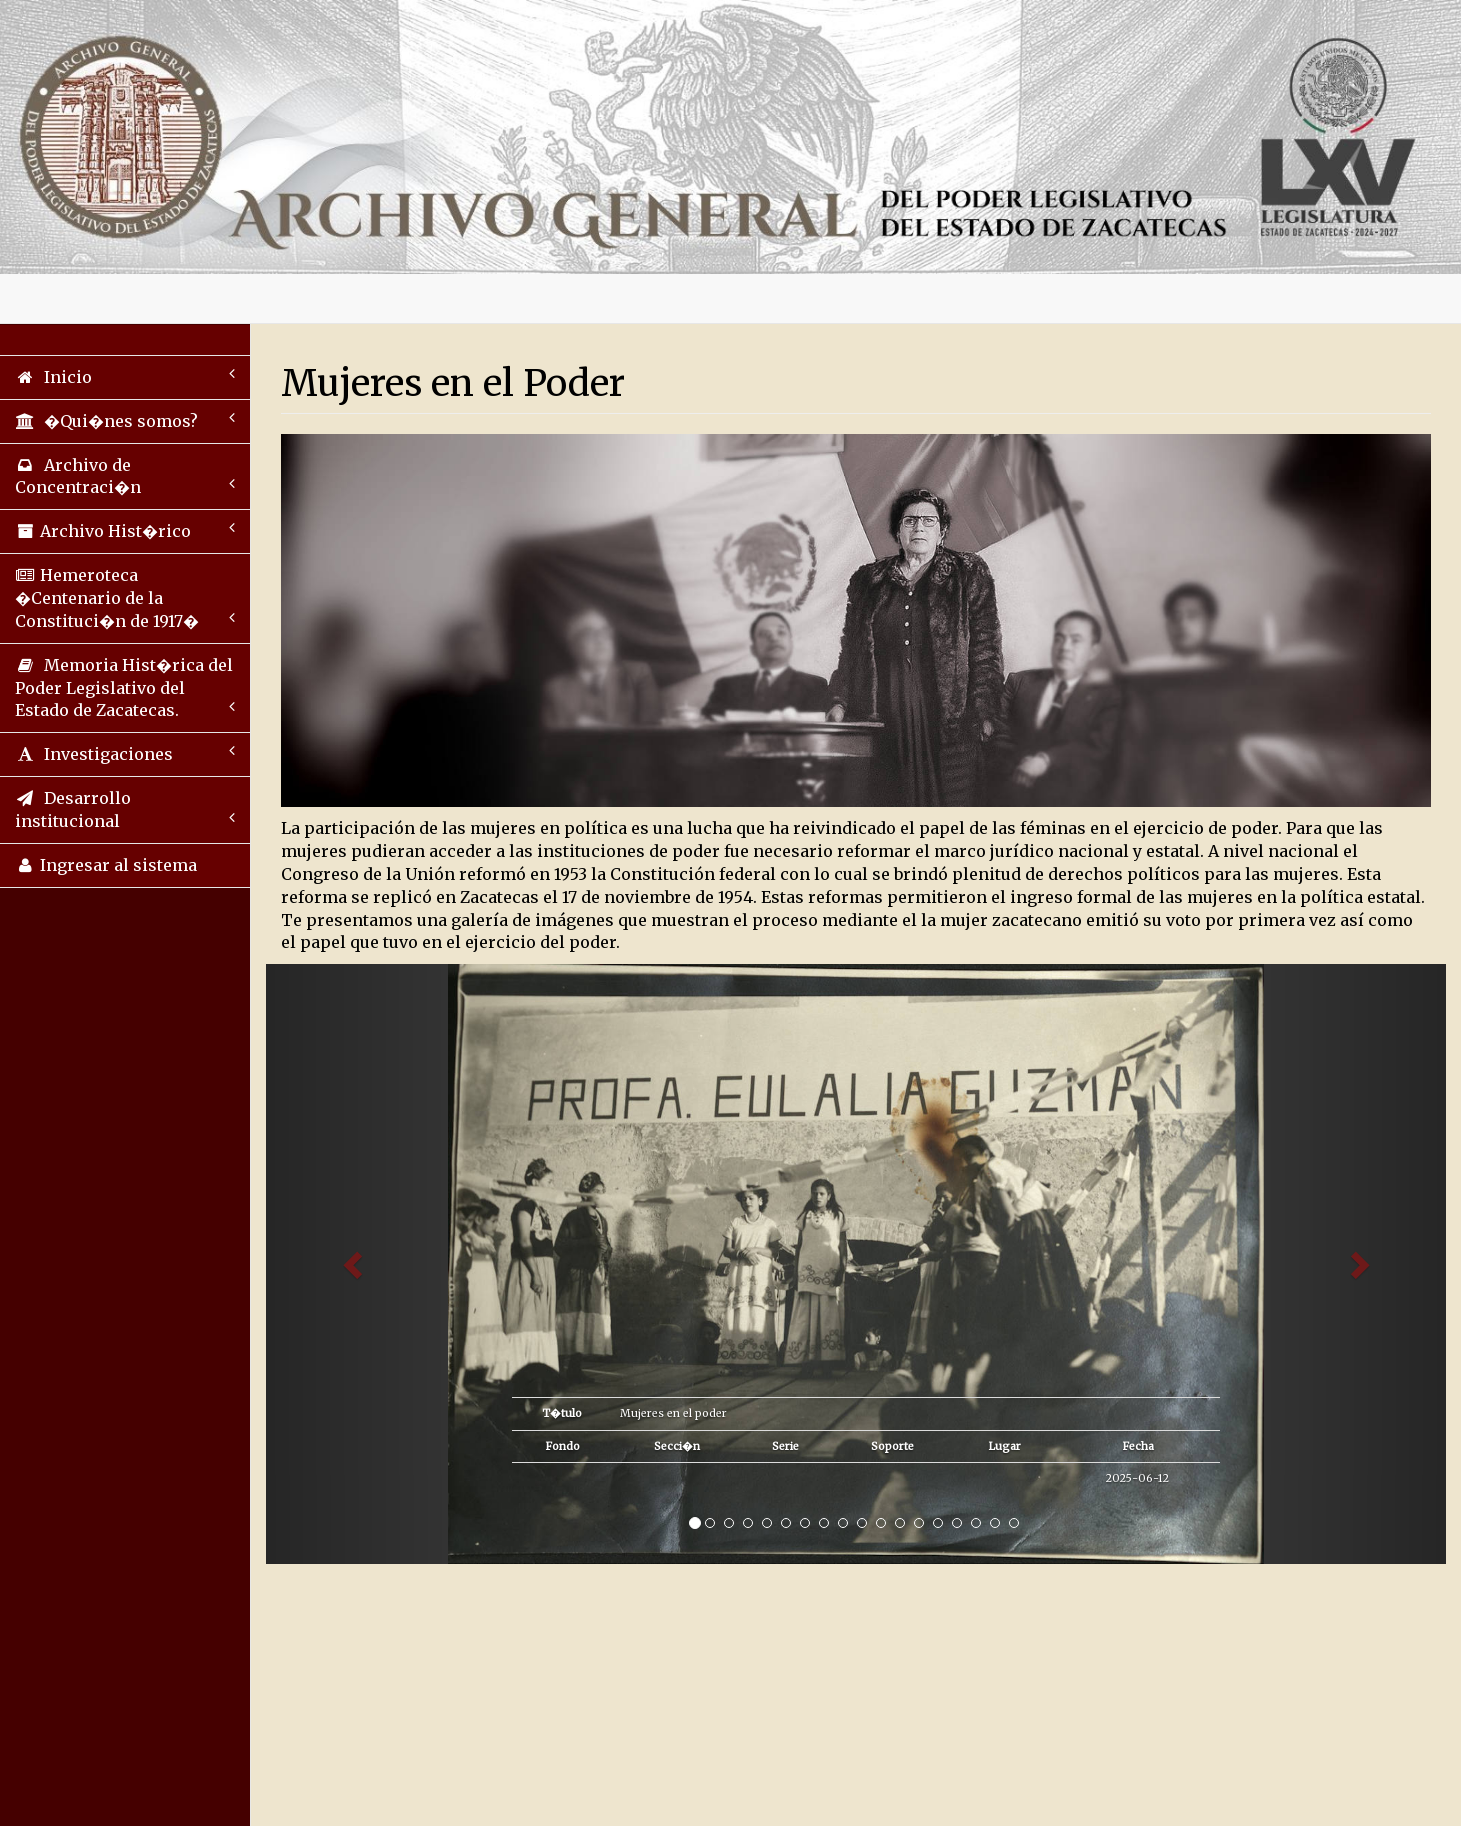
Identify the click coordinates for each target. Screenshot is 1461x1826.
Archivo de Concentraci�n (125, 476)
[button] (354, 1264)
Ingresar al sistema (106, 865)
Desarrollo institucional (125, 809)
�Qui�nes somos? (125, 420)
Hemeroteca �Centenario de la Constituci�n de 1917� (125, 598)
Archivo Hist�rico (125, 530)
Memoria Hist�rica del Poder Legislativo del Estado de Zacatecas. (125, 688)
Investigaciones (125, 753)
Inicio (125, 376)
